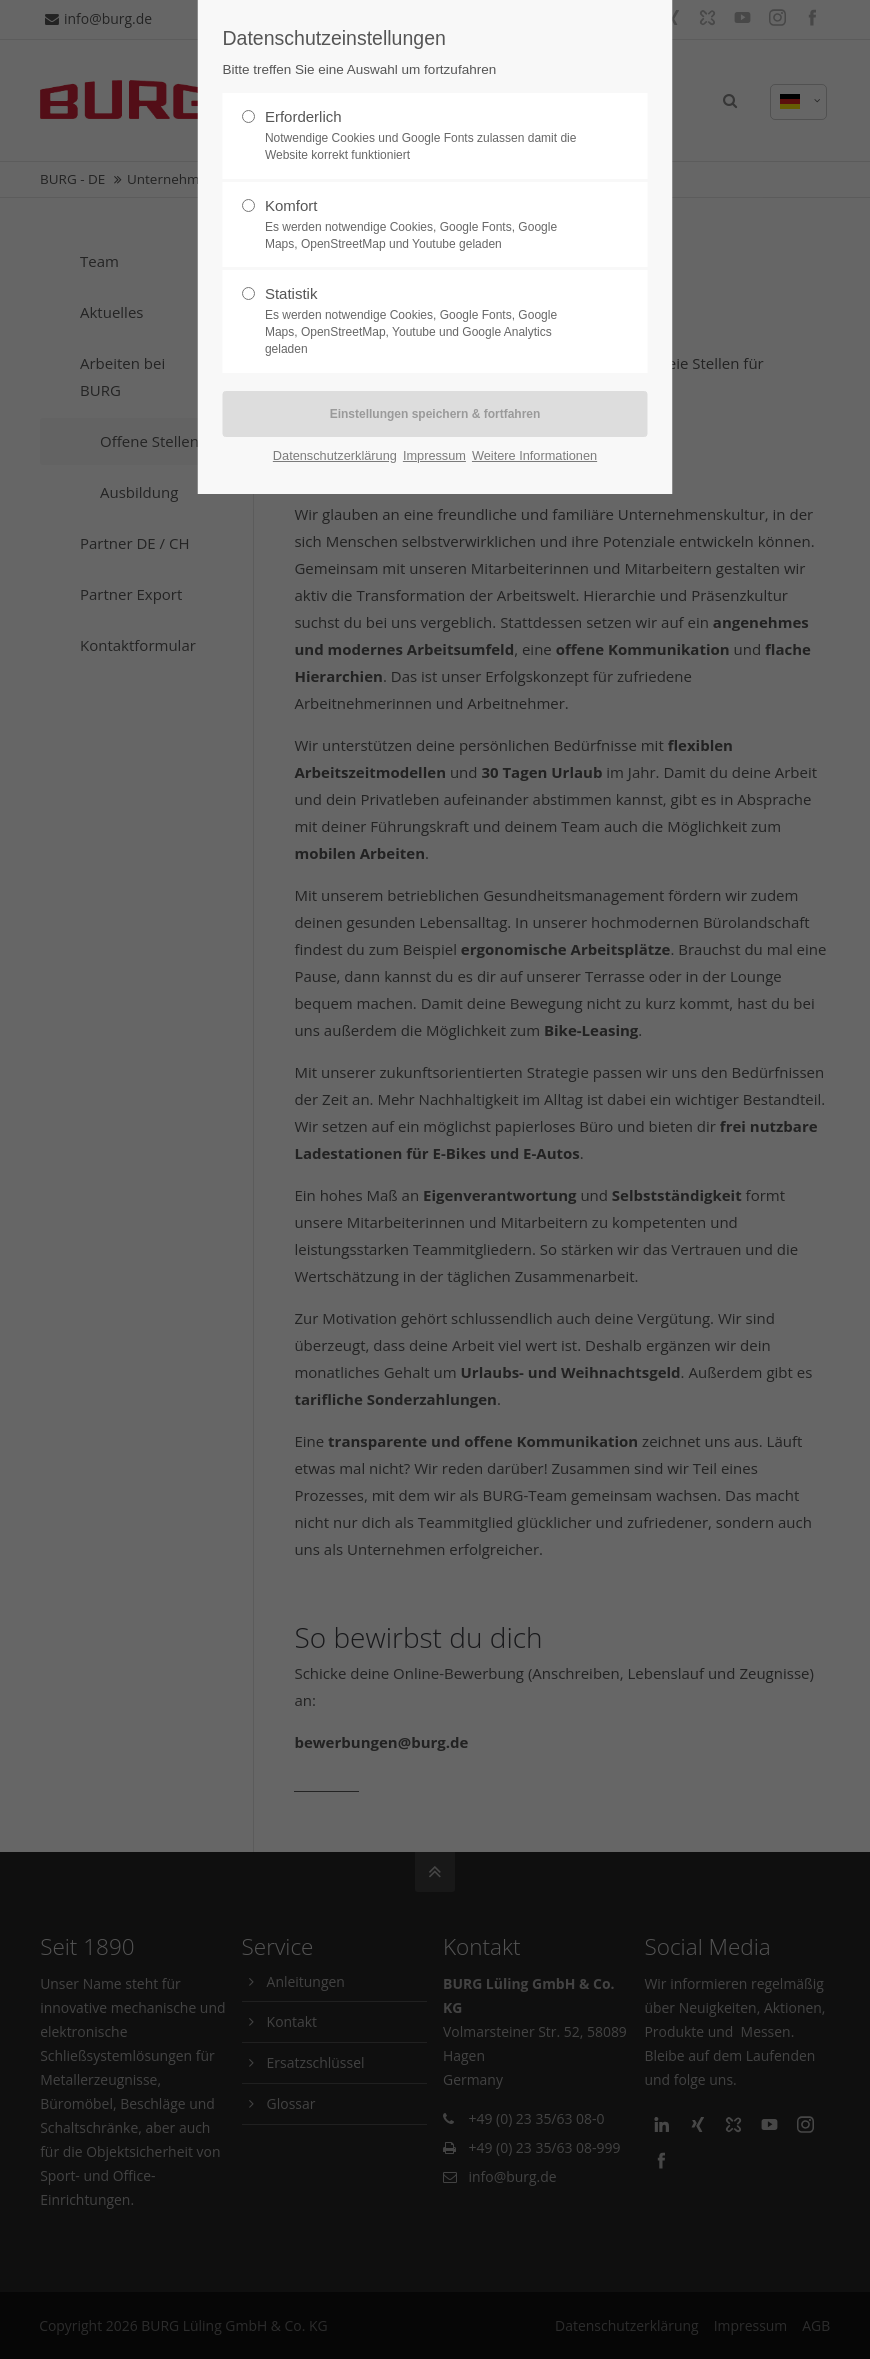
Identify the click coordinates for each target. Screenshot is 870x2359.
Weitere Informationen (534, 455)
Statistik (427, 321)
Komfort (427, 225)
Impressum (434, 455)
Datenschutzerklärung (335, 455)
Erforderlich (427, 136)
